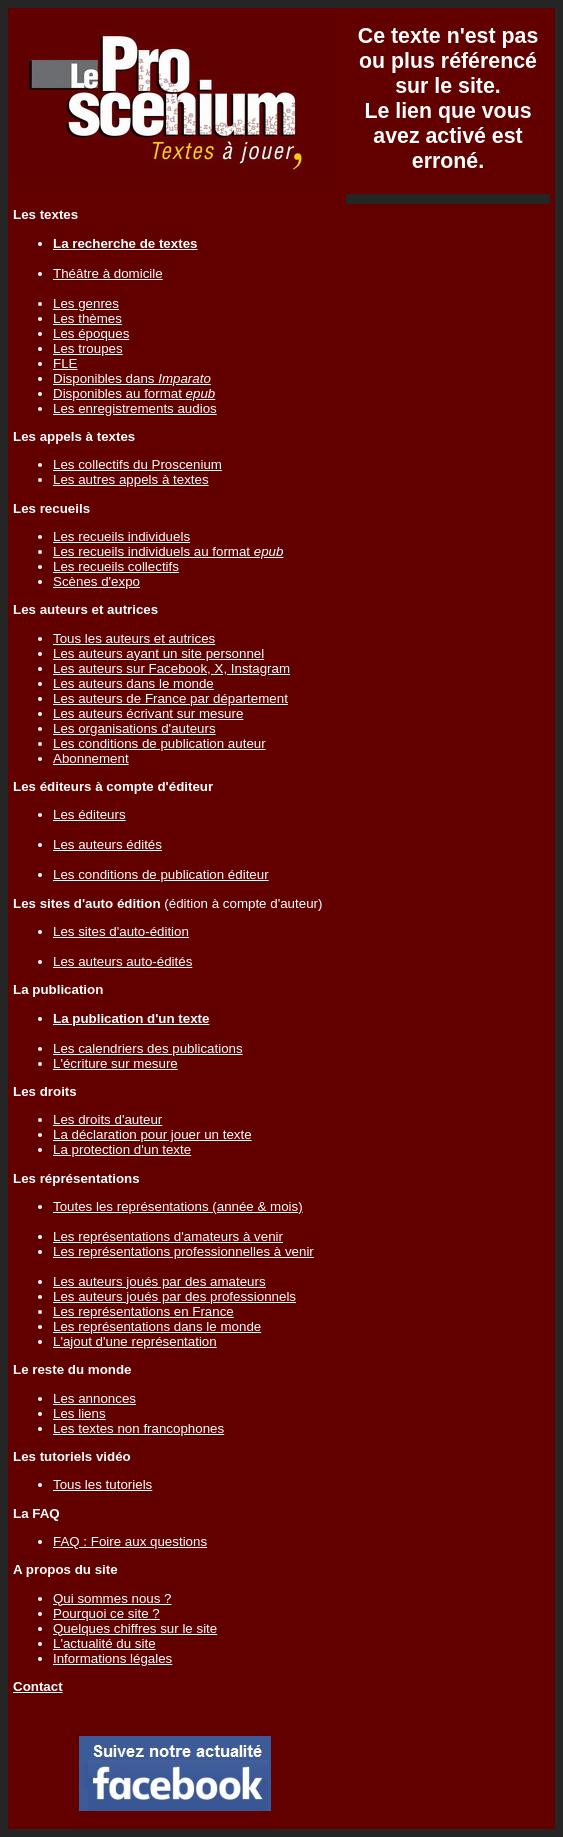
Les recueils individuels (121, 536)
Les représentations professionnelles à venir (183, 1251)
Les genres (86, 303)
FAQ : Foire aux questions (130, 1541)
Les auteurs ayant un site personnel (158, 653)
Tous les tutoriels (102, 1484)
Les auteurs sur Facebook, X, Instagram (171, 668)
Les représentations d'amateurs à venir (168, 1236)
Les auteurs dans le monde (133, 683)
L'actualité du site (104, 1643)
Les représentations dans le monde (157, 1326)
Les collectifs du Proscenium (137, 464)
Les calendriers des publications (148, 1048)
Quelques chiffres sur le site (135, 1628)
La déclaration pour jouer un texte (152, 1134)
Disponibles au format (134, 393)
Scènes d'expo (96, 581)
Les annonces (94, 1398)
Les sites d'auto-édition (121, 931)
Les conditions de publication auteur (159, 743)
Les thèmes (87, 318)
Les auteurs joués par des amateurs (159, 1281)
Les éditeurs (89, 814)
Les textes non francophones (138, 1428)
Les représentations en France (143, 1311)
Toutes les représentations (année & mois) (178, 1206)
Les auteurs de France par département (170, 698)
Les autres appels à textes (131, 479)
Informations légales (112, 1658)
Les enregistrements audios (135, 408)
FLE (65, 363)
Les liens (79, 1413)
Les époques (91, 333)
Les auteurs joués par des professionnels (174, 1296)
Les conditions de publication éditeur (161, 874)
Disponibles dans (132, 378)
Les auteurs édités (107, 844)
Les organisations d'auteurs (134, 728)
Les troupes (88, 348)
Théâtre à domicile (108, 273)
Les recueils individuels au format (168, 551)
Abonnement (91, 758)
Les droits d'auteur (107, 1119)
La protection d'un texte (122, 1149)
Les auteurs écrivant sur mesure (148, 713)
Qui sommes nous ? (112, 1598)
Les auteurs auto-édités (122, 961)
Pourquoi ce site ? (106, 1613)
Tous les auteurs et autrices (134, 638)
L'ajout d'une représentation (135, 1341)
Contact (38, 1686)
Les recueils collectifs (116, 566)
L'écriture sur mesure (115, 1063)
